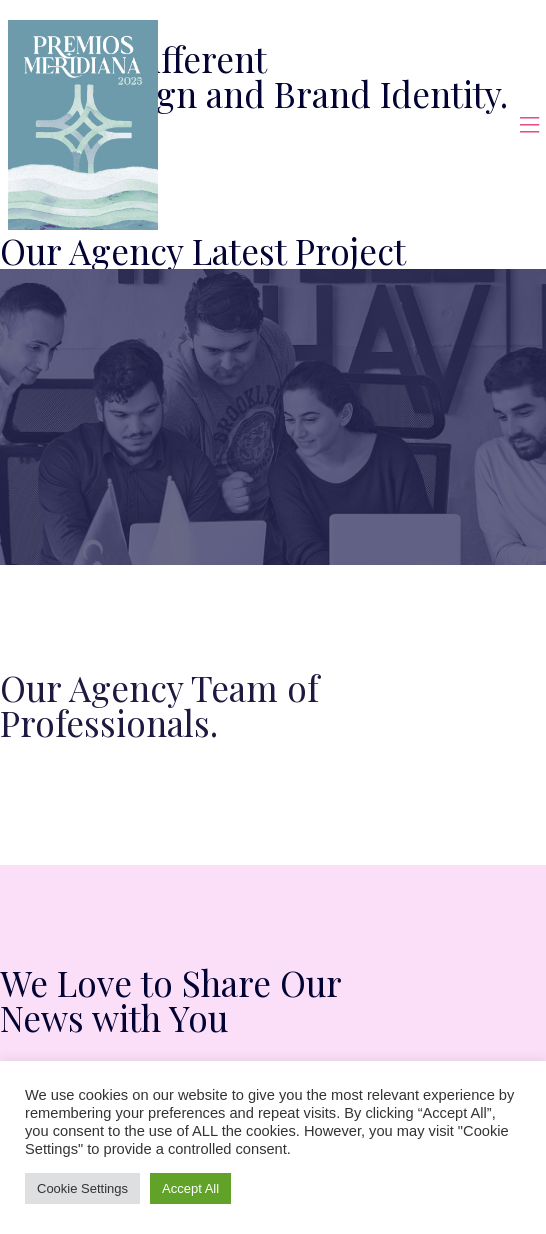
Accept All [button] (190, 1188)
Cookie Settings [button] (82, 1188)
